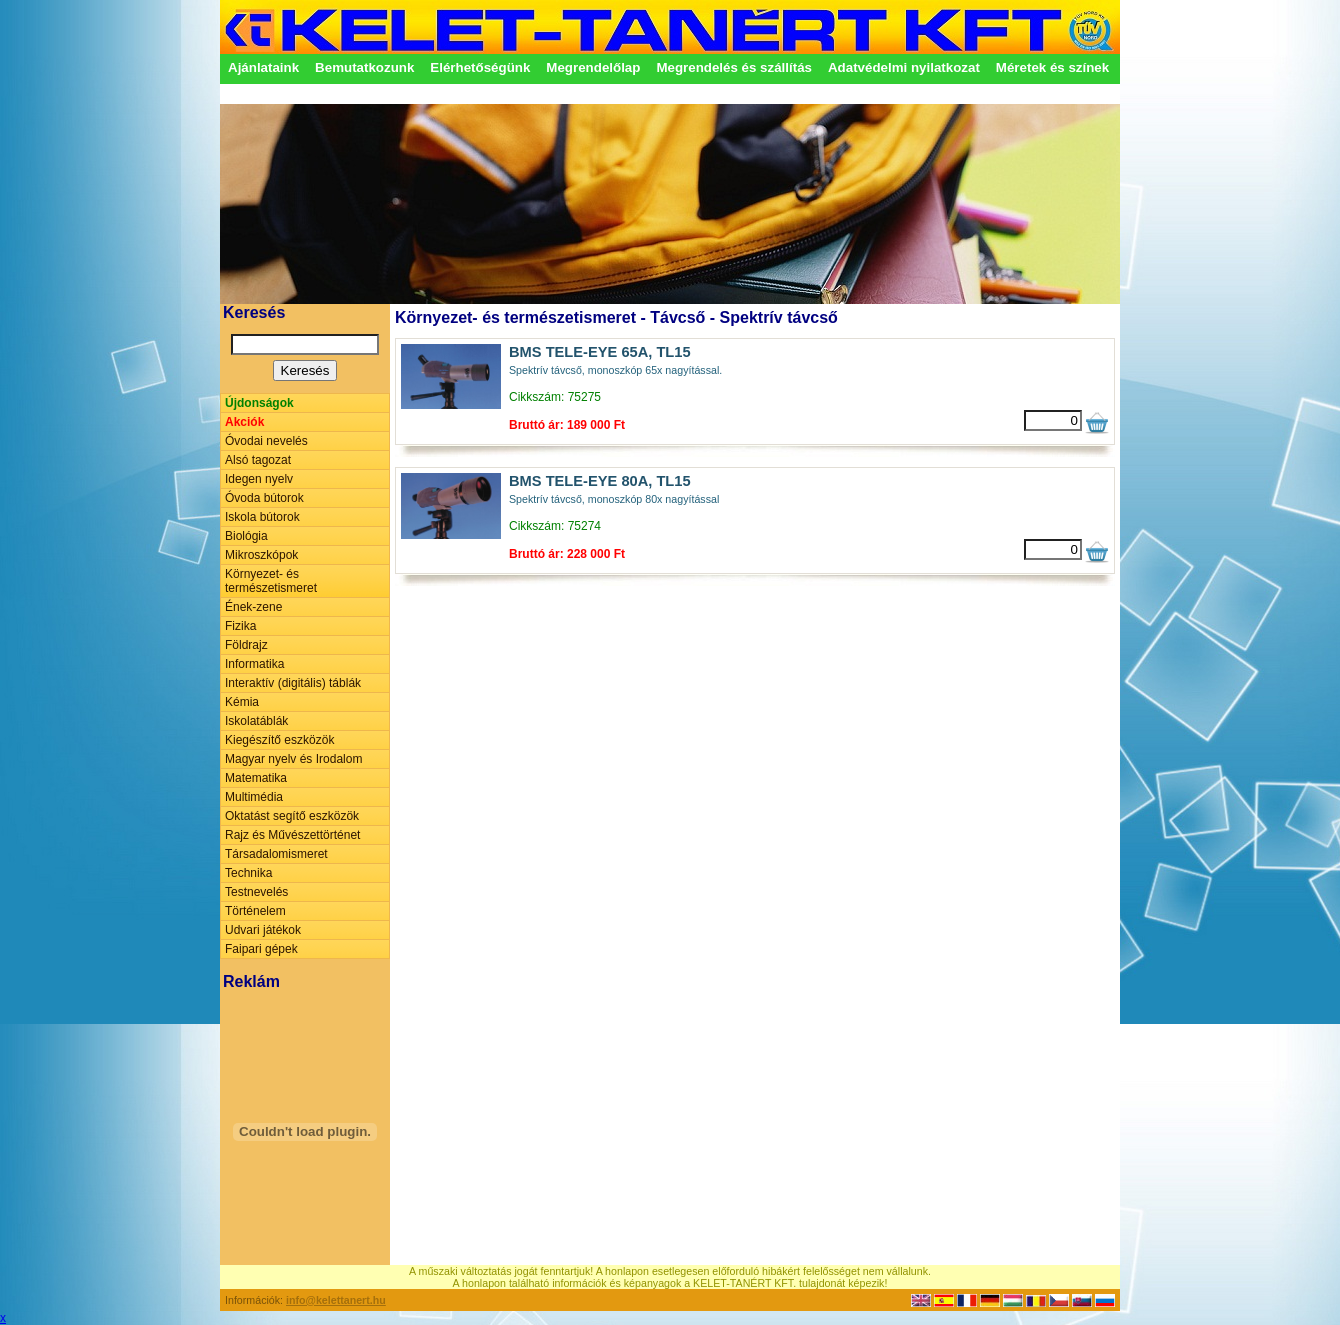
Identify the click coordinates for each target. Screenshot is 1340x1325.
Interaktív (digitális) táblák (293, 683)
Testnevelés (256, 892)
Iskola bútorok (262, 517)
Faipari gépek (261, 949)
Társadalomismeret (276, 854)
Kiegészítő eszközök (279, 740)
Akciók (244, 422)
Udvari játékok (263, 930)
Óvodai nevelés (266, 441)
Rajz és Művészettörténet (292, 835)
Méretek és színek (1052, 67)
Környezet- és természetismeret (271, 581)
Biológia (246, 536)
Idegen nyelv (259, 479)
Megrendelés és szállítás (734, 67)
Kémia (242, 702)
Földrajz (246, 645)
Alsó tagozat (258, 460)
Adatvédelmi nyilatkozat (904, 67)
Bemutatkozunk (364, 67)
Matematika (256, 778)
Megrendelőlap (593, 67)
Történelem (255, 911)
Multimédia (254, 797)
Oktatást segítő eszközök (292, 816)
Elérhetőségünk (480, 67)
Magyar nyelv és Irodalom (293, 759)
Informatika (254, 664)
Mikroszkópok (261, 555)
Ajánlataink (263, 67)
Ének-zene (253, 607)
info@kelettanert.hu (336, 1300)
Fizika (240, 626)
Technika (248, 873)
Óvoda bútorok (264, 498)
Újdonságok (259, 403)
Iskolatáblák (256, 721)
